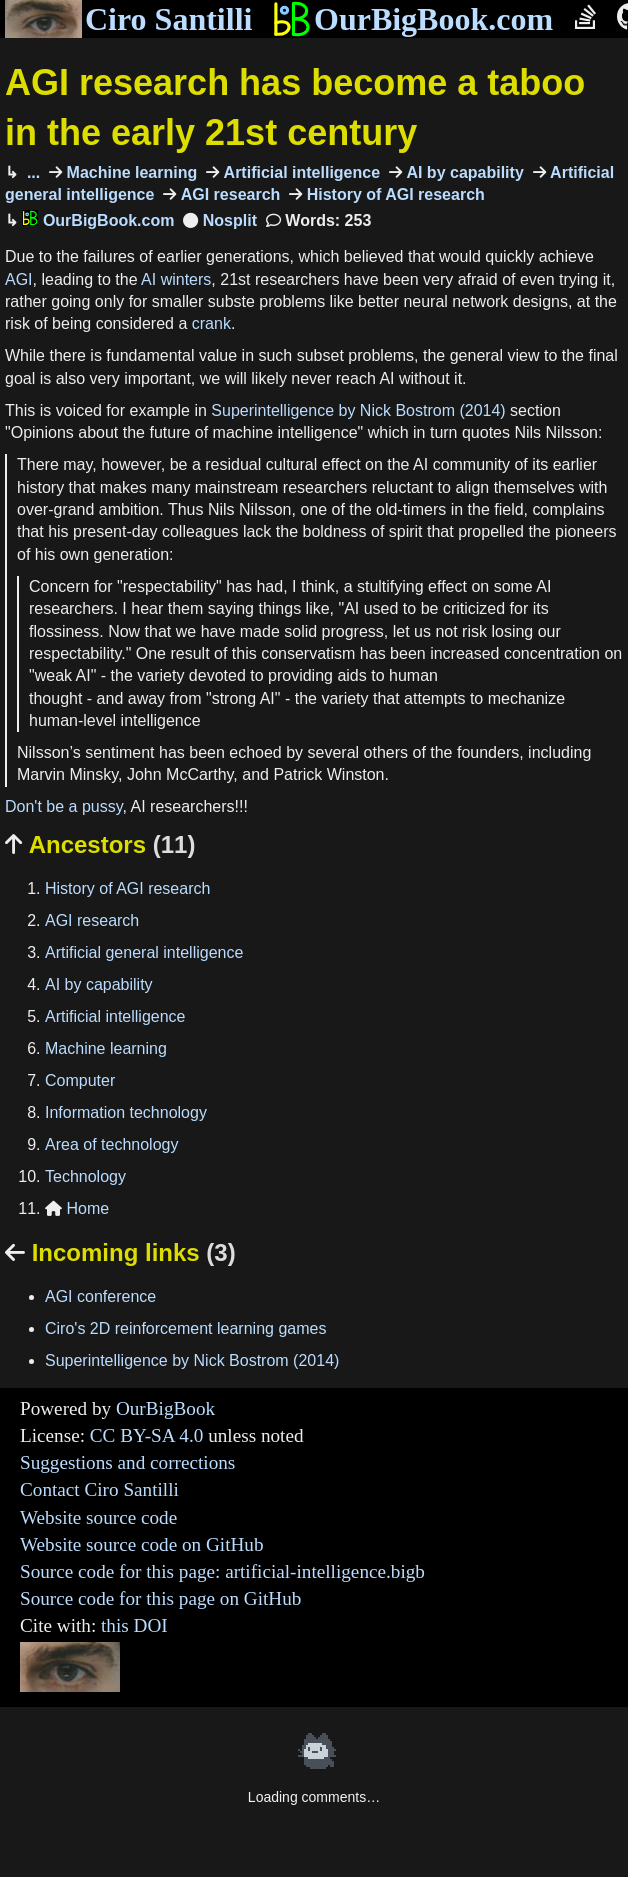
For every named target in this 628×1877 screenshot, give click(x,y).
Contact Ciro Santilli (99, 1489)
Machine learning (129, 172)
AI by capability (463, 172)
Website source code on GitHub (142, 1544)
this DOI (134, 1625)
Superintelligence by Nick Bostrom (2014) (358, 410)
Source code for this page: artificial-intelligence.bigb (222, 1571)
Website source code (98, 1517)
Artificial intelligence (299, 172)
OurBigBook (165, 1408)
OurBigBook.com (412, 19)
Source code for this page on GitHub (160, 1598)
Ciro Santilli (128, 19)
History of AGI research (393, 194)
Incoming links (120, 1252)
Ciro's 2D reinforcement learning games (185, 1328)
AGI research (228, 194)
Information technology (126, 1112)
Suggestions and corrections (127, 1462)
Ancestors (100, 844)
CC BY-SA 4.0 (147, 1435)
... (31, 172)
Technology (85, 1176)
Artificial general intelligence (144, 952)
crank (211, 323)
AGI (19, 279)
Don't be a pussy (64, 806)
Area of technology (111, 1144)
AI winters (176, 279)
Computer (80, 1080)
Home (77, 1208)
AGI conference (100, 1296)
